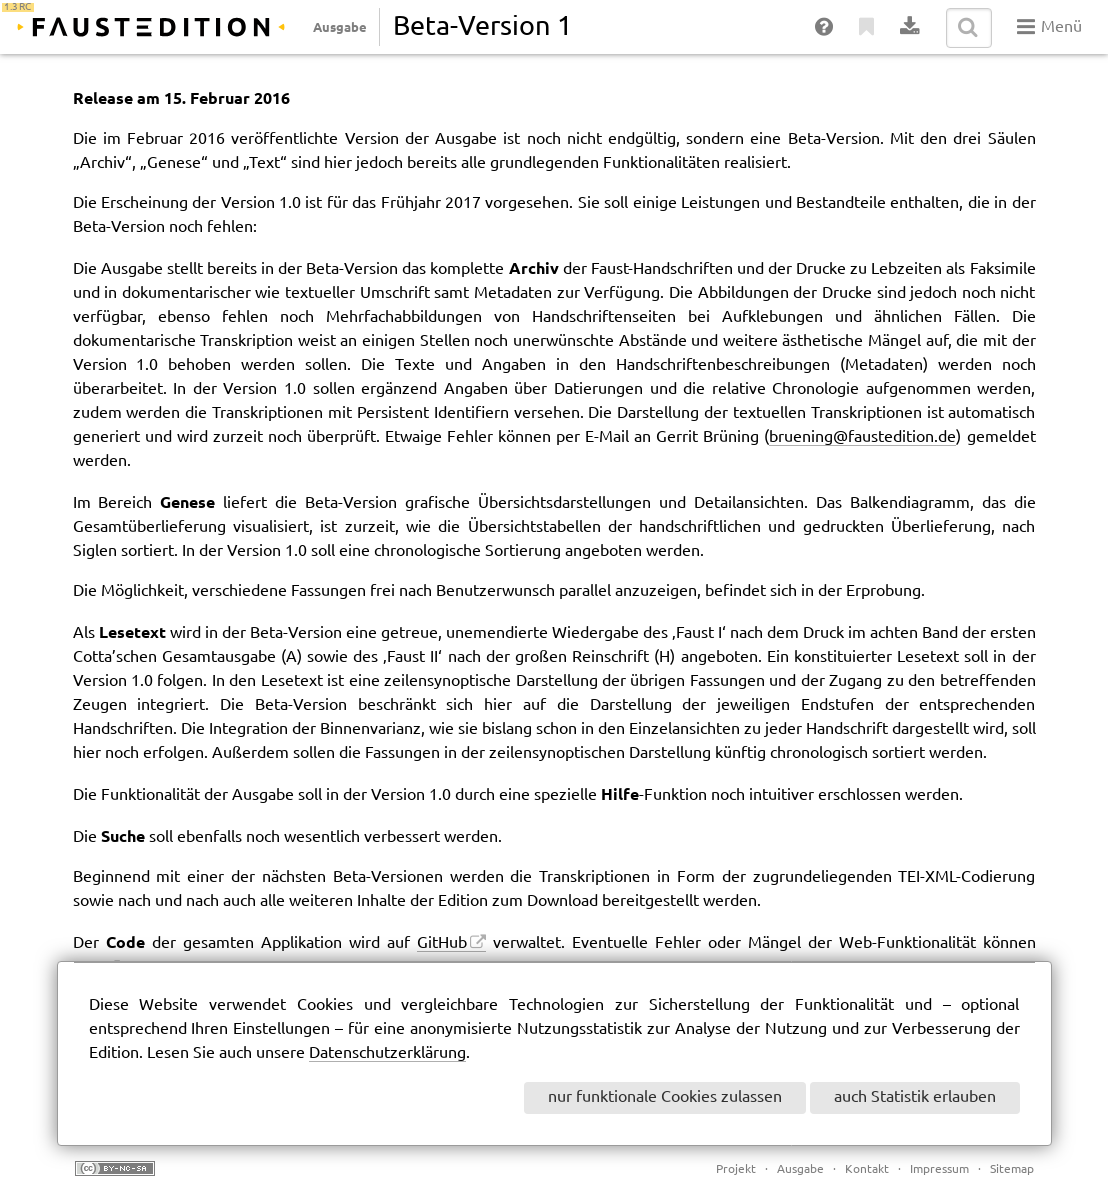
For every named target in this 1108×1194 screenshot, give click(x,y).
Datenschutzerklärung (387, 1053)
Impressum (939, 1169)
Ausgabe (340, 27)
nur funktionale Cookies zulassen (665, 1097)
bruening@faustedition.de (862, 437)
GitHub (442, 943)
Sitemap (1012, 1169)
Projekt (736, 1169)
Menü (1049, 27)
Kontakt (867, 1169)
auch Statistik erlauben (915, 1097)
